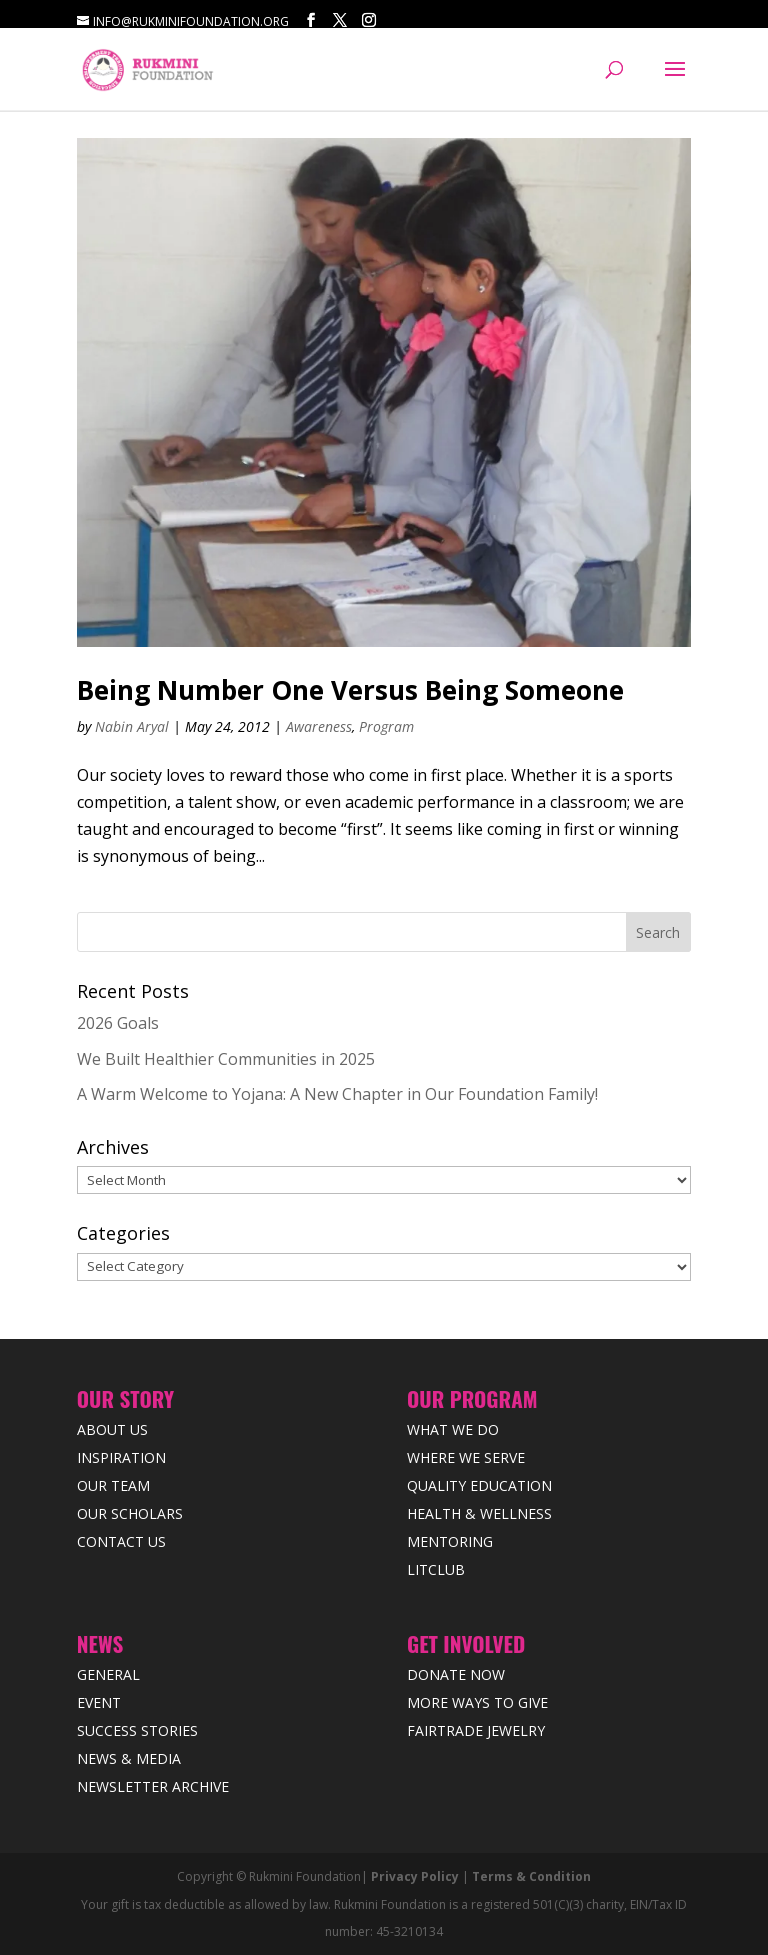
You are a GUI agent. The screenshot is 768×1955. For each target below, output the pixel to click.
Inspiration (121, 1457)
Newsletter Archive (153, 1786)
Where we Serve (466, 1457)
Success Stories (137, 1730)
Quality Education (479, 1485)
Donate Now (456, 1674)
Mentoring (450, 1541)
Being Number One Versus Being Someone (350, 690)
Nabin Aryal (132, 726)
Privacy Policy (415, 1876)
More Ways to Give (477, 1702)
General (108, 1674)
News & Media (129, 1758)
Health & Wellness (479, 1513)
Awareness (319, 726)
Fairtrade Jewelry (476, 1730)
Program (386, 726)
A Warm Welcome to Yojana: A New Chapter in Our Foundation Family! (337, 1094)
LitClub (436, 1569)
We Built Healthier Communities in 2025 (226, 1059)
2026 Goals (118, 1023)
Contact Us (121, 1541)
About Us (112, 1429)
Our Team (113, 1485)
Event (99, 1702)
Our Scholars (130, 1513)
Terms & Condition (531, 1876)
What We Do (453, 1429)
